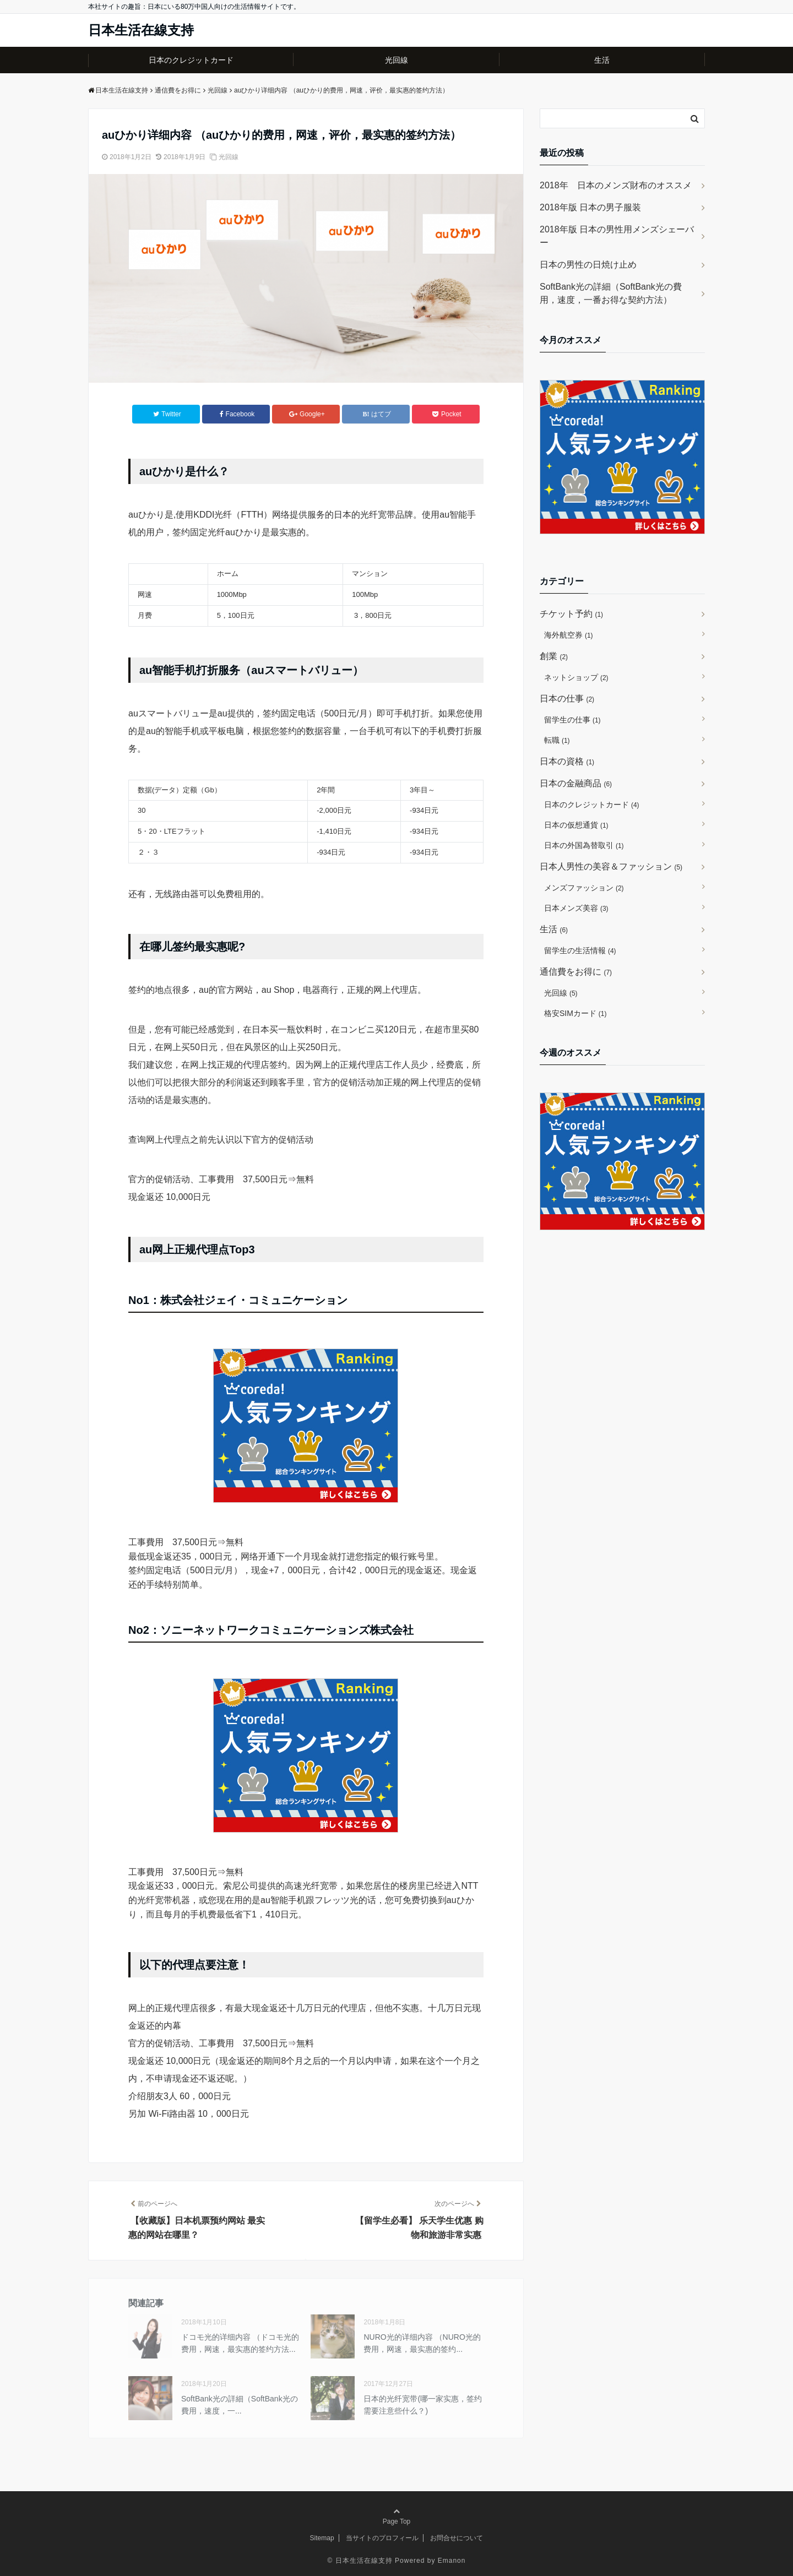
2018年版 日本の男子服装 (590, 207)
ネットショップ (576, 677)
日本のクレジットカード (191, 60)
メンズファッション (584, 887)
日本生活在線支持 (141, 30)
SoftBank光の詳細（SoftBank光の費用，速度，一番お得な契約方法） (611, 293)
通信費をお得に (576, 971)
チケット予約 (571, 613)
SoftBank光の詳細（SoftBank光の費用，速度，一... (239, 2404)
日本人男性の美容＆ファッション (611, 866)
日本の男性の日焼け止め (588, 264)
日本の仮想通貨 (576, 824)
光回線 (396, 60)
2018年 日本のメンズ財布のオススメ (616, 185)
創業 (554, 656)
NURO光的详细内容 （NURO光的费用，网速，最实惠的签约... (421, 2343)
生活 (602, 60)
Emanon (452, 2560)
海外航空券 (568, 635)
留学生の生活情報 (580, 950)
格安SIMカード (575, 1013)
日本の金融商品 (576, 783)
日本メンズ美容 (576, 908)
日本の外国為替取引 (584, 845)
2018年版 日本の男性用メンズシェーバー (617, 236)
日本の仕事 (567, 698)
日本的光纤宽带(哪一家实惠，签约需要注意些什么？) (422, 2404)
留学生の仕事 (572, 719)
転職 (557, 740)
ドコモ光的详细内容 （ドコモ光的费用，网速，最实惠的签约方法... (240, 2343)
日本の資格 (567, 761)
